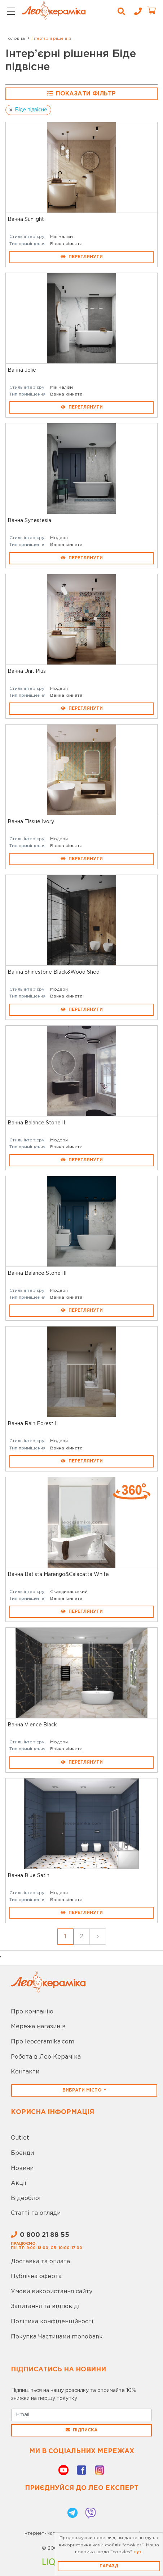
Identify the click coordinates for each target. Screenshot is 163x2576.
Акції (18, 2183)
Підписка (81, 2430)
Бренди (22, 2153)
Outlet (20, 2138)
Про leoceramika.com (42, 2042)
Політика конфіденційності (52, 2321)
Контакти (25, 2072)
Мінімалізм (61, 237)
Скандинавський (69, 1592)
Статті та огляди (36, 2213)
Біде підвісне (31, 110)
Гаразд (109, 2566)
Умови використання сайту (51, 2291)
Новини (22, 2168)
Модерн (59, 538)
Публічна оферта (36, 2276)
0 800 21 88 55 (40, 2235)
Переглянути (82, 257)
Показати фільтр (81, 93)
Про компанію (32, 2012)
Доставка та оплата (40, 2261)
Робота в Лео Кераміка (46, 2057)
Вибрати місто (82, 2090)
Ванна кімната (66, 244)
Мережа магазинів (38, 2026)
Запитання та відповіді (45, 2306)
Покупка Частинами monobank (57, 2337)
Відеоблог (26, 2198)
